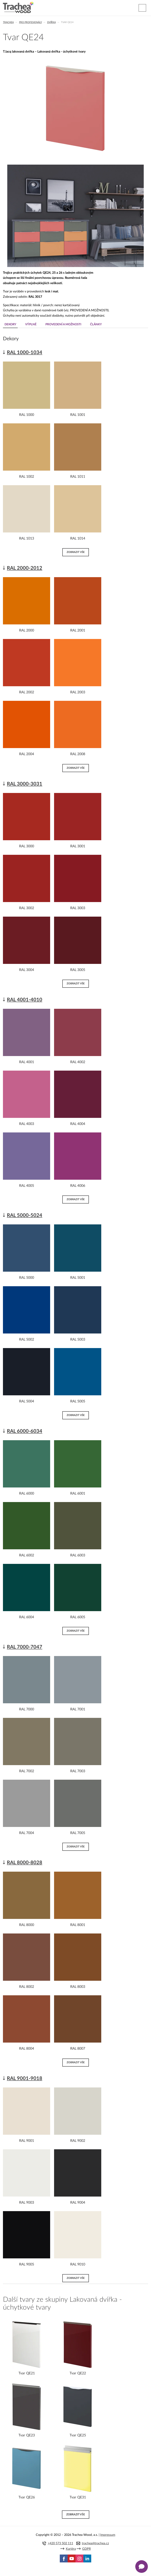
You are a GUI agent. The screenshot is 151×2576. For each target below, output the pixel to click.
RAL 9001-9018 (24, 2078)
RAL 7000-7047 (24, 1647)
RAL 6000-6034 (24, 1431)
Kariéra (71, 2548)
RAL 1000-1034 (24, 352)
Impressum (107, 2534)
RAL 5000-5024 (24, 1215)
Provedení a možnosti (63, 324)
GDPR (86, 2548)
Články (96, 324)
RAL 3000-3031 (24, 784)
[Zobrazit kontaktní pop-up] (141, 2566)
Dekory (10, 324)
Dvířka (51, 22)
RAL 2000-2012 (24, 568)
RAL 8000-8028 (24, 1862)
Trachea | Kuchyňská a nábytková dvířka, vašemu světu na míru (18, 7)
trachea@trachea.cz (95, 2543)
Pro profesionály (30, 22)
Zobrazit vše (76, 552)
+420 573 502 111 (60, 2543)
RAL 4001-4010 (24, 999)
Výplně (31, 324)
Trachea (8, 22)
